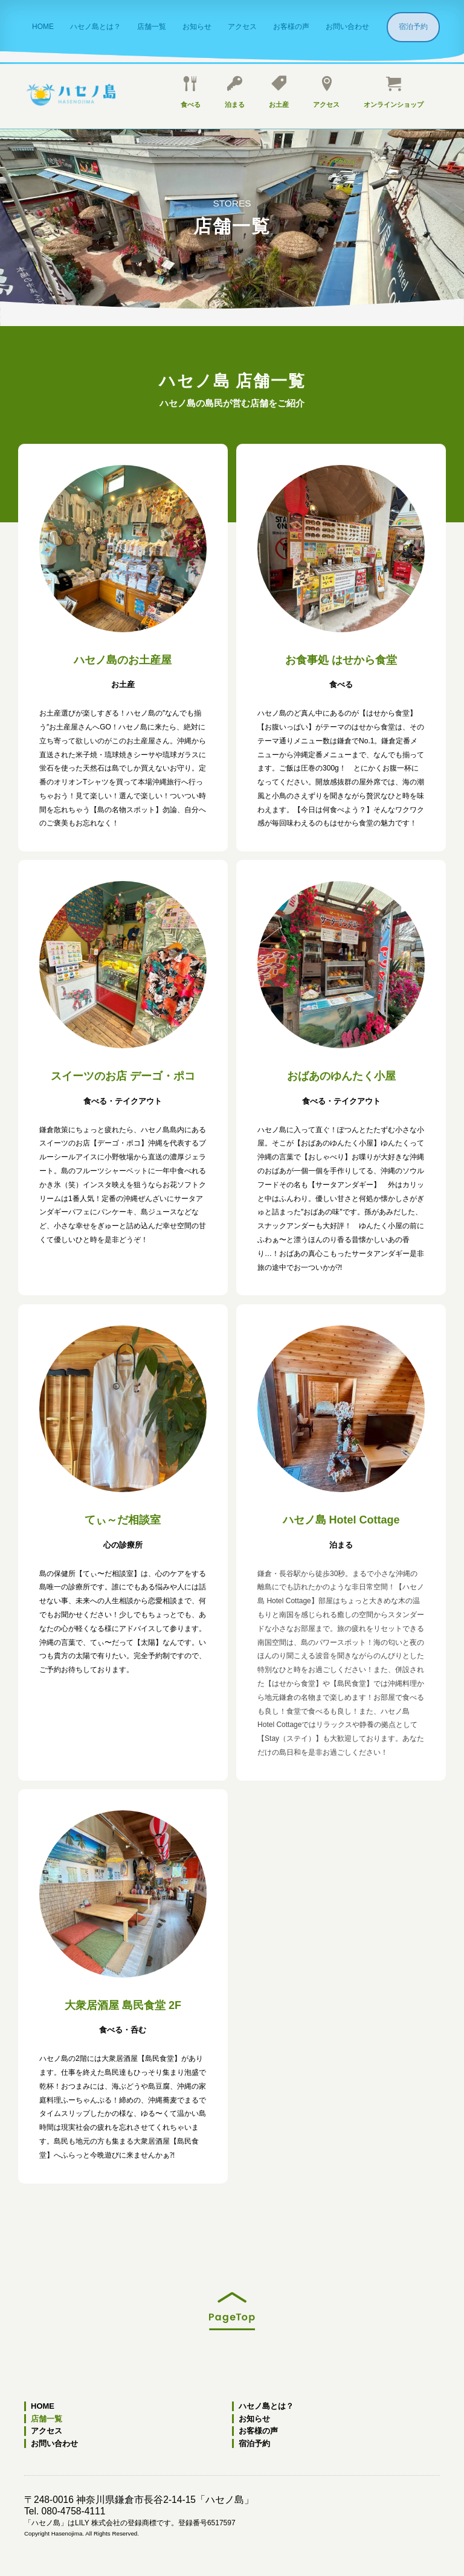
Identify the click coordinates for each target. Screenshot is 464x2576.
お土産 (279, 92)
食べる (191, 92)
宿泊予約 (417, 26)
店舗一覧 (151, 26)
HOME (43, 26)
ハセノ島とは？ (95, 26)
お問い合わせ (347, 26)
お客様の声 (291, 26)
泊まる (235, 92)
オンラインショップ (394, 92)
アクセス (242, 26)
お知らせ (196, 26)
